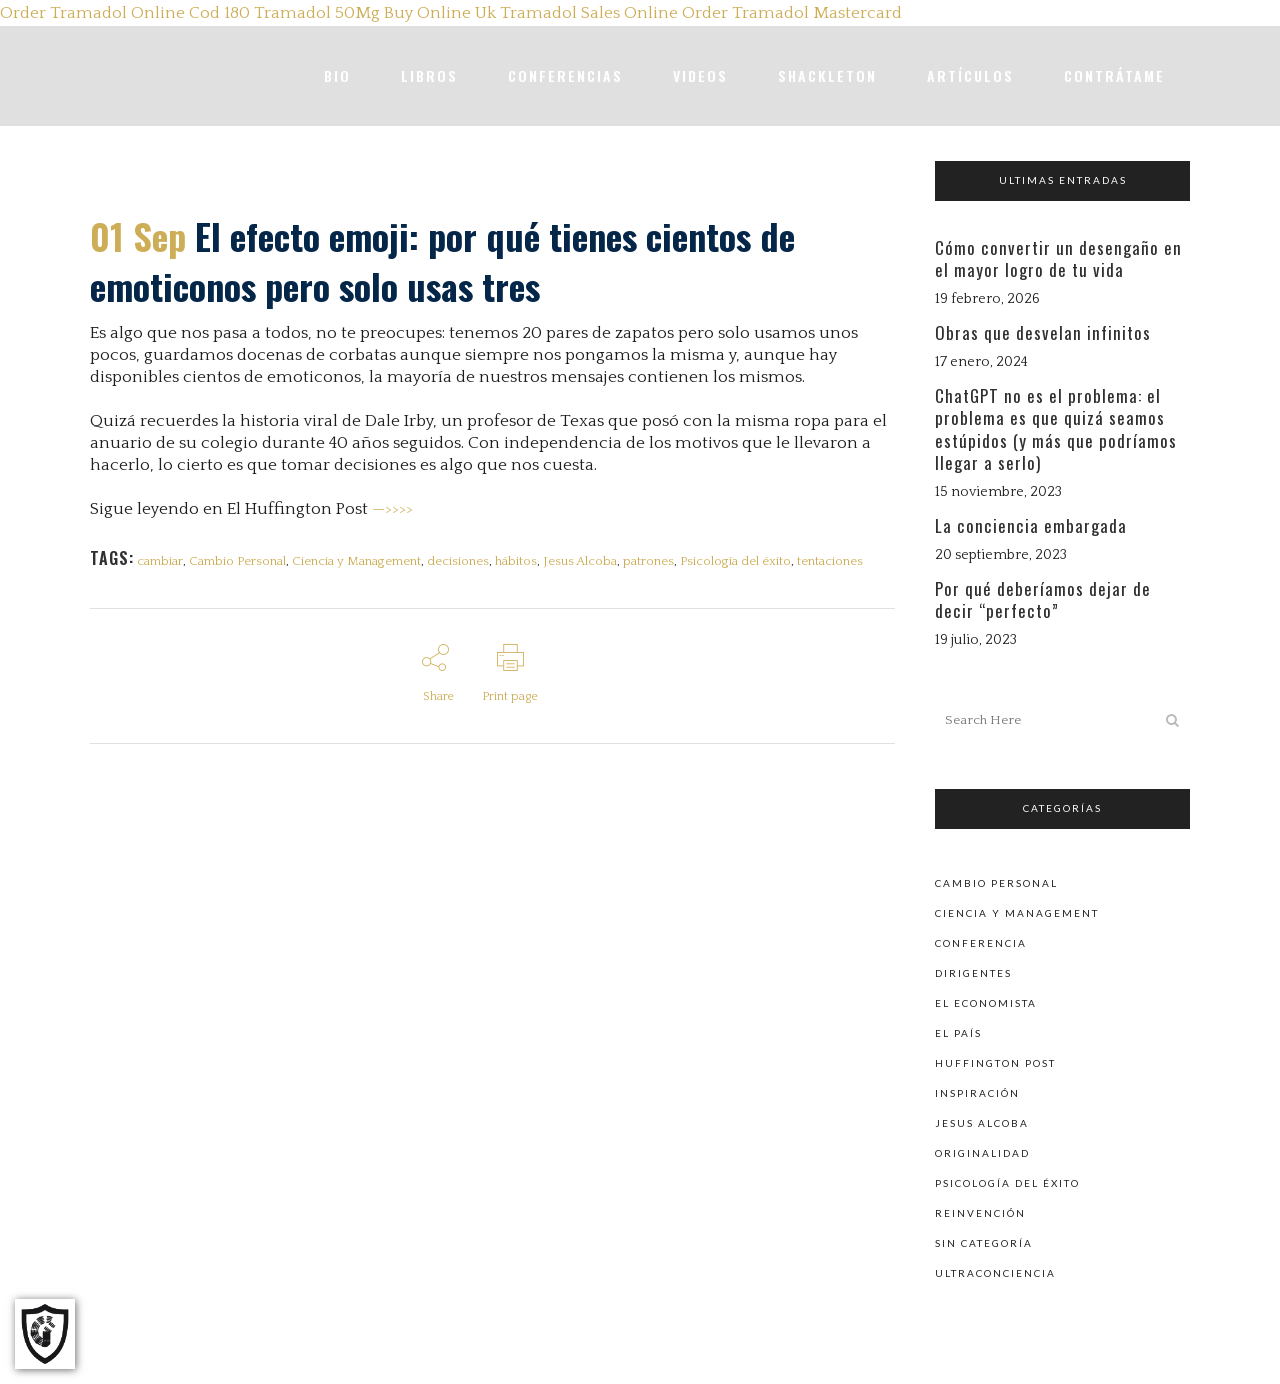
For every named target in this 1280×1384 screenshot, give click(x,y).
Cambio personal (996, 882)
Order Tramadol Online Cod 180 (125, 13)
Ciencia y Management (361, 561)
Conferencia (981, 942)
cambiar (161, 561)
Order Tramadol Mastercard (792, 13)
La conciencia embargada (1031, 525)
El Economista (986, 1002)
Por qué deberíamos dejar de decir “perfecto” (1043, 599)
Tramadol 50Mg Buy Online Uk (375, 13)
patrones (661, 561)
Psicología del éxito (750, 561)
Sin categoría (984, 1242)
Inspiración (977, 1092)
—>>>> (392, 509)
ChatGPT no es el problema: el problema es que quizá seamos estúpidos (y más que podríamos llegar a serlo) (1056, 429)
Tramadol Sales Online (589, 13)
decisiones (465, 561)
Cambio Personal (240, 561)
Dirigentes (973, 972)
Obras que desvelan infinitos (1043, 332)
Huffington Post (995, 1062)
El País (958, 1032)
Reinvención (980, 1212)
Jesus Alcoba (591, 561)
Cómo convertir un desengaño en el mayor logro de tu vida (1058, 258)
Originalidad (982, 1152)
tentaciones (847, 561)
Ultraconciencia (995, 1272)
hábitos (525, 561)
